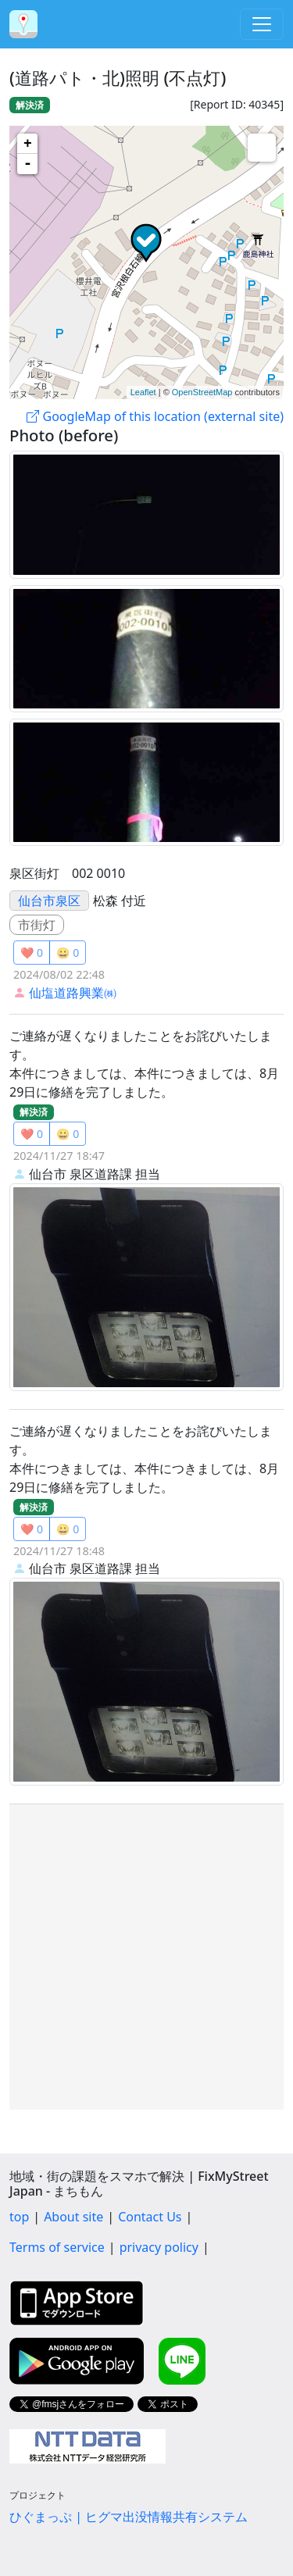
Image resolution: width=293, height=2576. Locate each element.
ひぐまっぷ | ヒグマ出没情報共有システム (128, 2516)
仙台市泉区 (49, 900)
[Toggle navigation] (262, 24)
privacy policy (159, 2247)
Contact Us (149, 2216)
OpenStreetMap (202, 392)
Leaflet (143, 392)
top (19, 2216)
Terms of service (57, 2247)
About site (73, 2216)
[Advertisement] (146, 1957)
